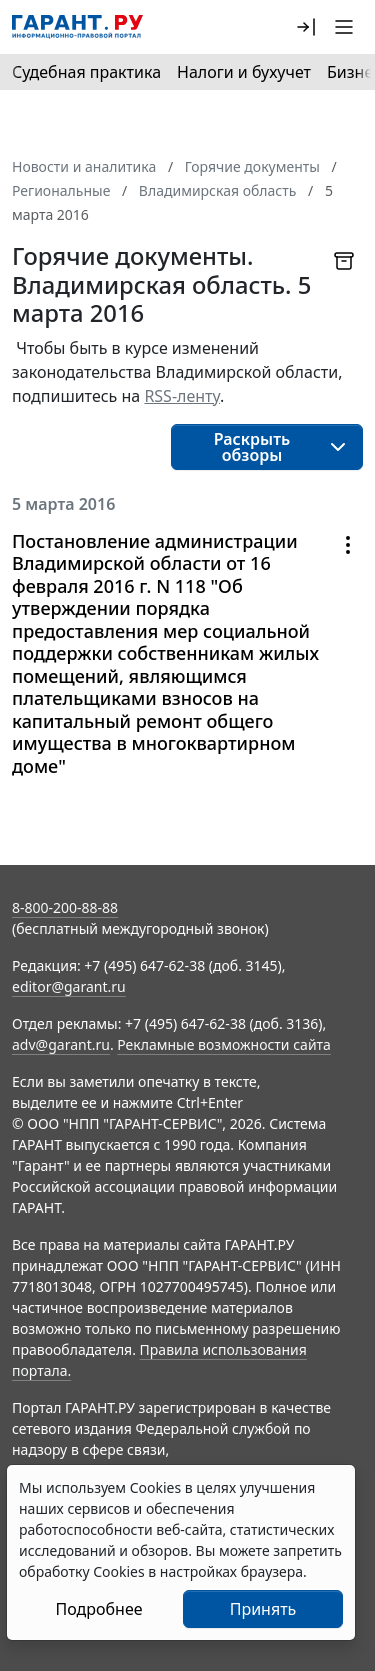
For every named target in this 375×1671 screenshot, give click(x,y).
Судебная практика (86, 72)
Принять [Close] (263, 1609)
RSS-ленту (182, 396)
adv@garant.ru (61, 1044)
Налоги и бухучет (244, 72)
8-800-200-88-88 (65, 907)
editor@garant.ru (69, 986)
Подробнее (98, 1609)
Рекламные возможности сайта (224, 1044)
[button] (306, 27)
